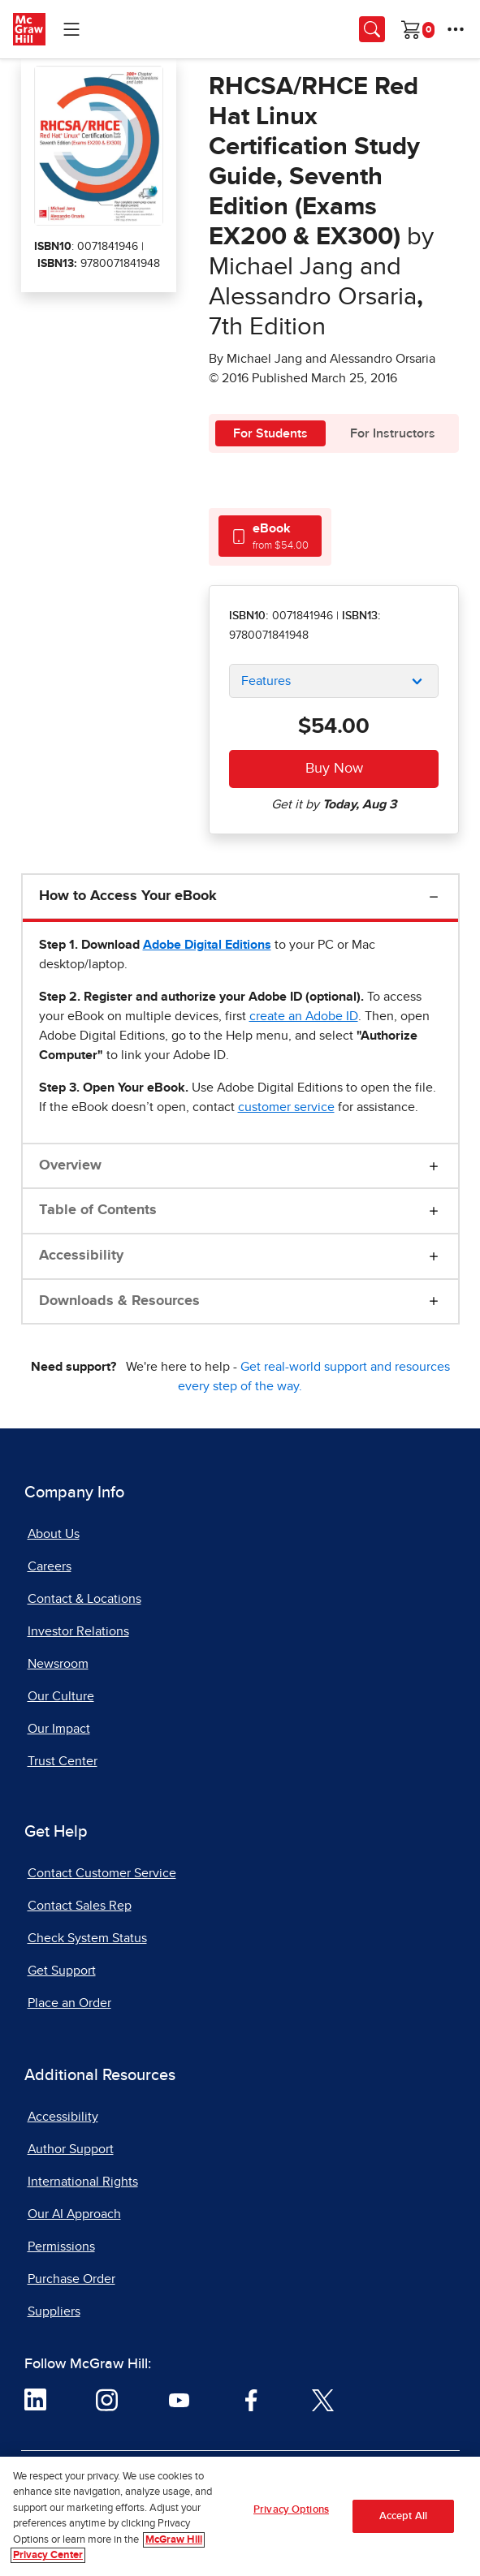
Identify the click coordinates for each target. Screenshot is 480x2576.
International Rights (83, 2181)
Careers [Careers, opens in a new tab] (49, 1566)
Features (266, 680)
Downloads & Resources (119, 1301)
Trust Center (62, 1761)
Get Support (62, 1970)
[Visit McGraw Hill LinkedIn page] (35, 2399)
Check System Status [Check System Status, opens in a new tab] (87, 1938)
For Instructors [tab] (392, 433)
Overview (70, 1165)
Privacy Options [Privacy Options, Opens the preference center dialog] (291, 2510)
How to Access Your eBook (128, 896)
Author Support (71, 2149)
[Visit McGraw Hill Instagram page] (107, 2399)
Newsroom (58, 1663)
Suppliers (54, 2311)
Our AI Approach (74, 2214)
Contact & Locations (84, 1598)
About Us (54, 1533)
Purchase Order (71, 2278)
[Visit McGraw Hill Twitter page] (323, 2399)
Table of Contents (98, 1210)
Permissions (61, 2246)
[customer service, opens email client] (286, 1107)
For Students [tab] (270, 433)
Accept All (403, 2516)
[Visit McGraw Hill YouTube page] (179, 2399)
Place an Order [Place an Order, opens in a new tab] (69, 2003)
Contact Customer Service (102, 1873)
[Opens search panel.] (372, 29)
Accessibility (81, 1255)
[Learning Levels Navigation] (71, 29)
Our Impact (59, 1728)
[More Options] (455, 29)
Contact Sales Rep (80, 1905)
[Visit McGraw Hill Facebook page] (251, 2399)
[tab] (270, 536)
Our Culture (61, 1696)
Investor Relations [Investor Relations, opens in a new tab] (78, 1631)
